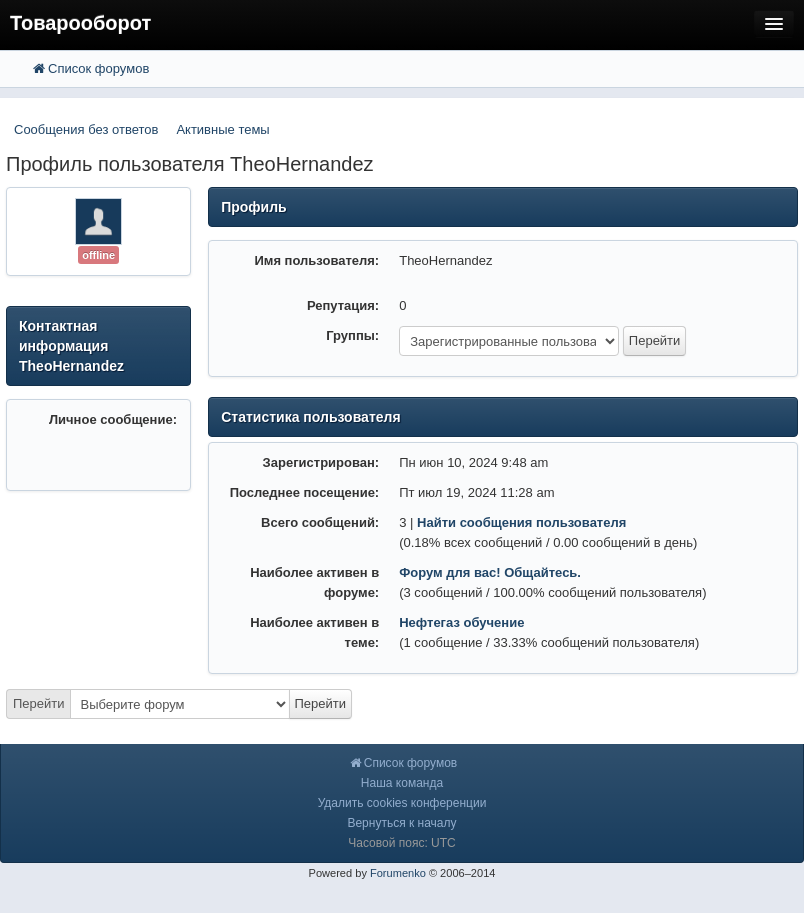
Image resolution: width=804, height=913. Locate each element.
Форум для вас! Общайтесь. (490, 572)
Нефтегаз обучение (461, 622)
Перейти (39, 703)
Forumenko (398, 873)
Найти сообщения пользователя (521, 522)
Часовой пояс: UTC (401, 843)
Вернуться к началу (401, 823)
